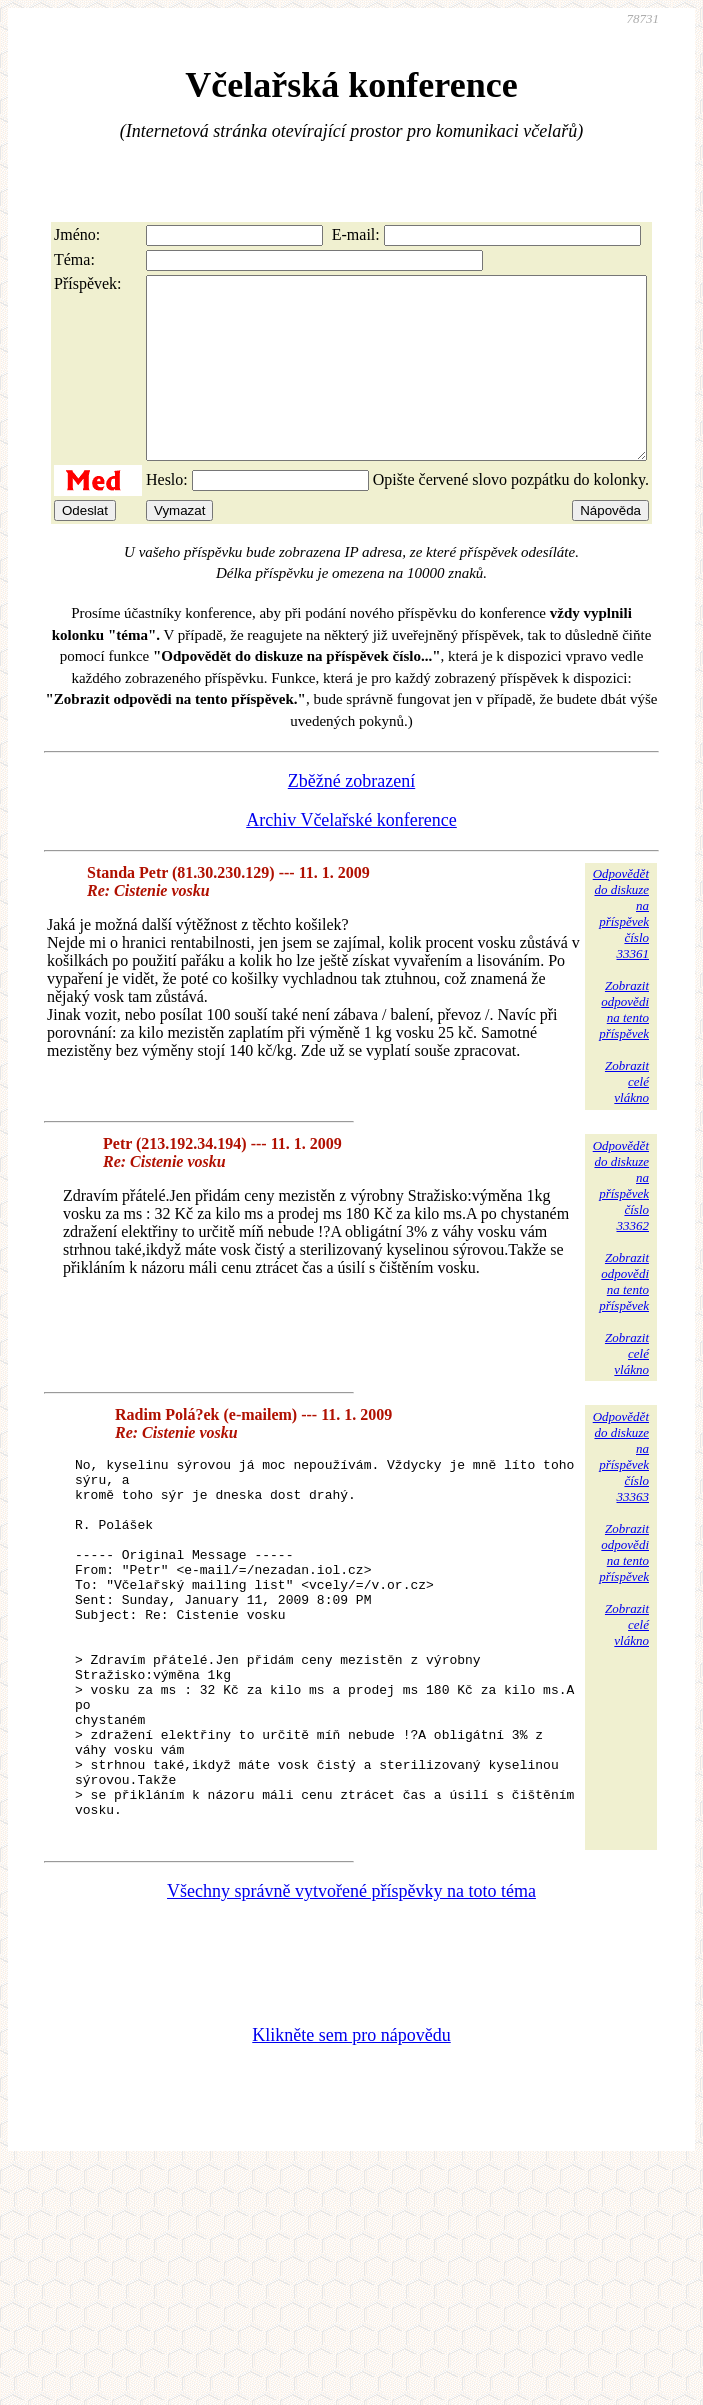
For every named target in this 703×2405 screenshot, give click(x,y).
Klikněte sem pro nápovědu (351, 2146)
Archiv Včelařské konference (351, 856)
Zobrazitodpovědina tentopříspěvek (624, 1045)
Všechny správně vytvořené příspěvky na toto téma (351, 2002)
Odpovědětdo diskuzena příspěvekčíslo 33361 (621, 949)
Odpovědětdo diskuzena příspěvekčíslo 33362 (621, 1221)
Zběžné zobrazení (351, 817)
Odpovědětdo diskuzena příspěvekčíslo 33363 (621, 1492)
